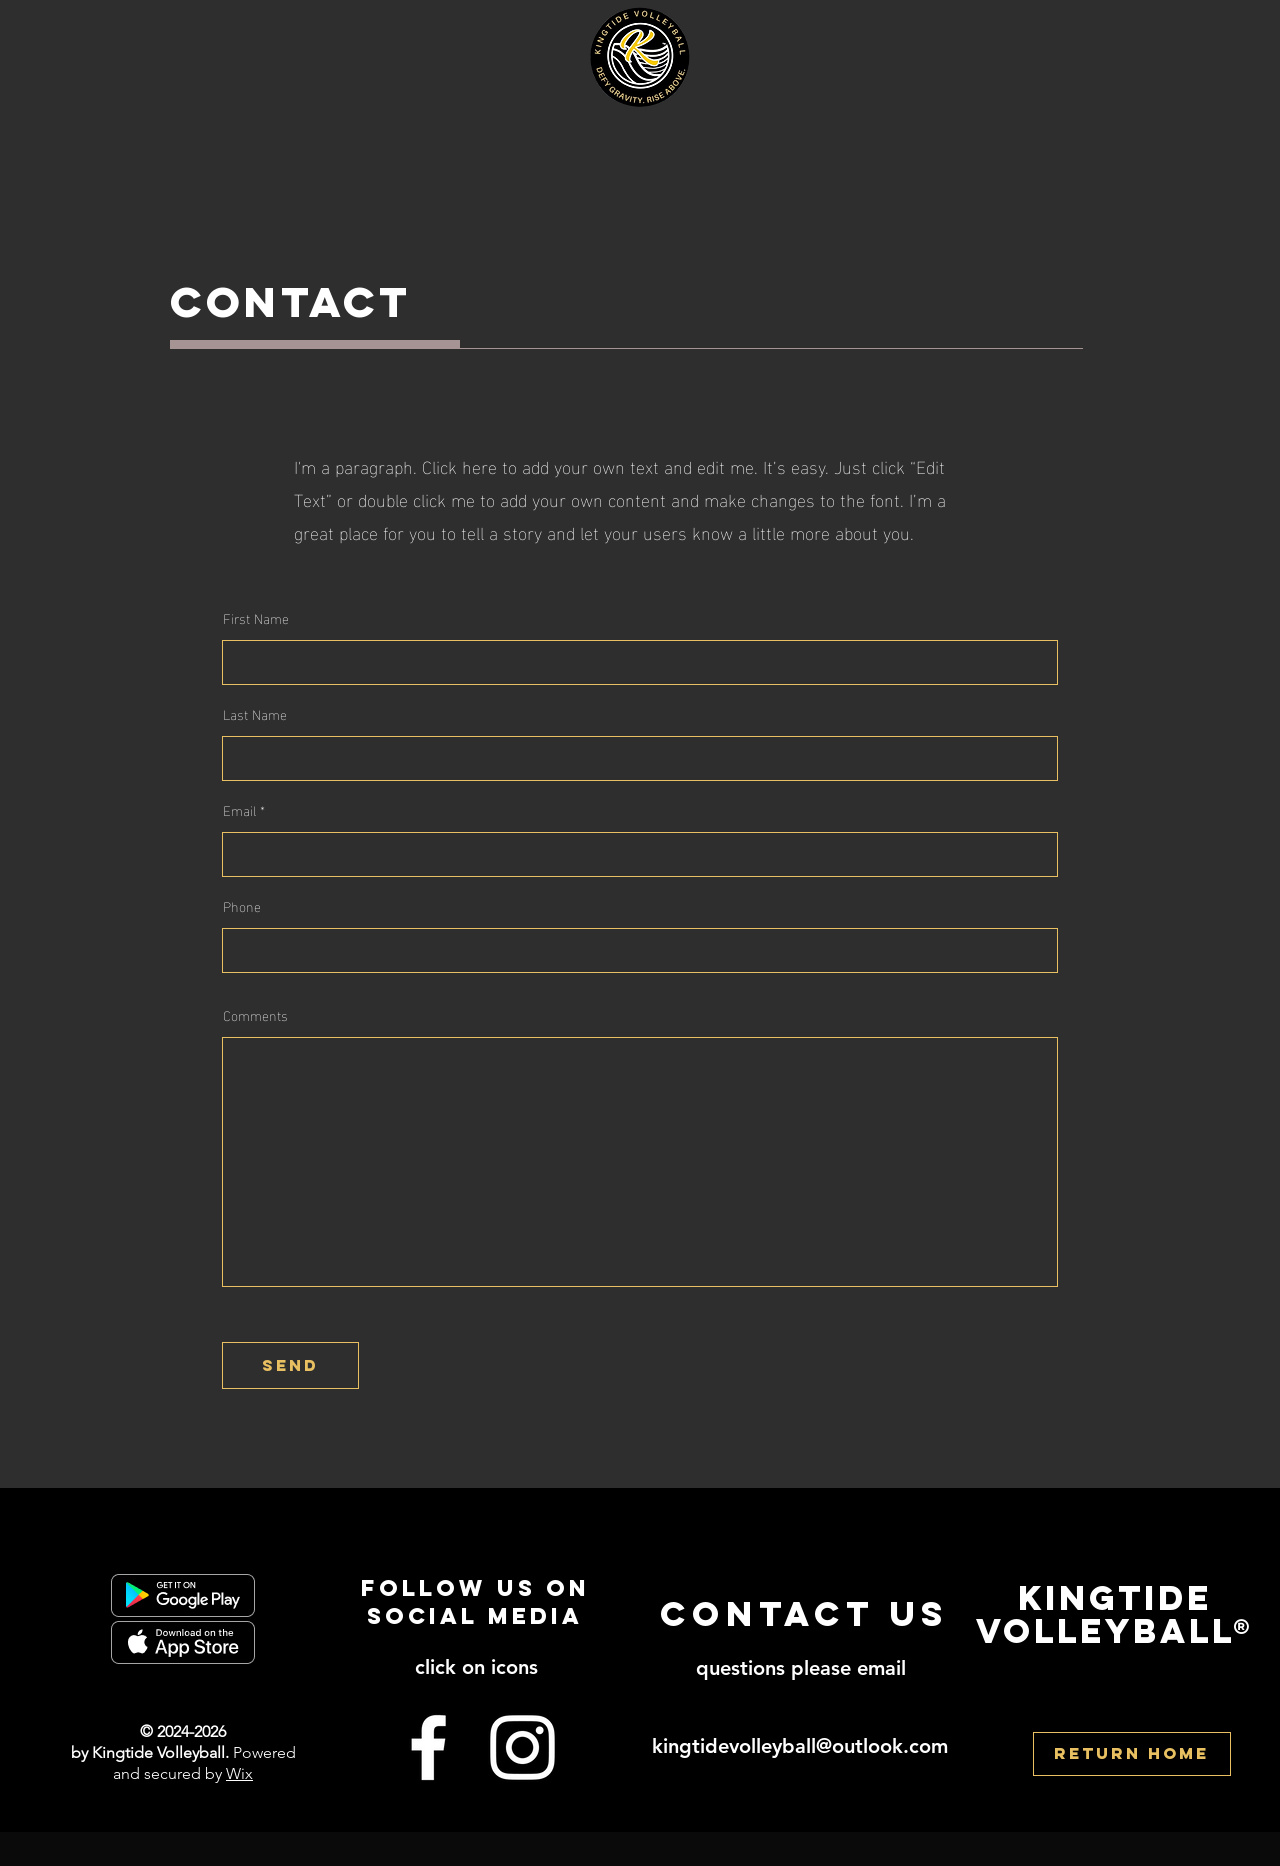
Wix (239, 1773)
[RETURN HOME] (1132, 1754)
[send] (290, 1365)
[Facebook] (428, 1747)
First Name (256, 618)
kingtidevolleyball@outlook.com (800, 1746)
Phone (242, 906)
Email (239, 810)
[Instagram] (522, 1747)
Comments (255, 1015)
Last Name (255, 714)
